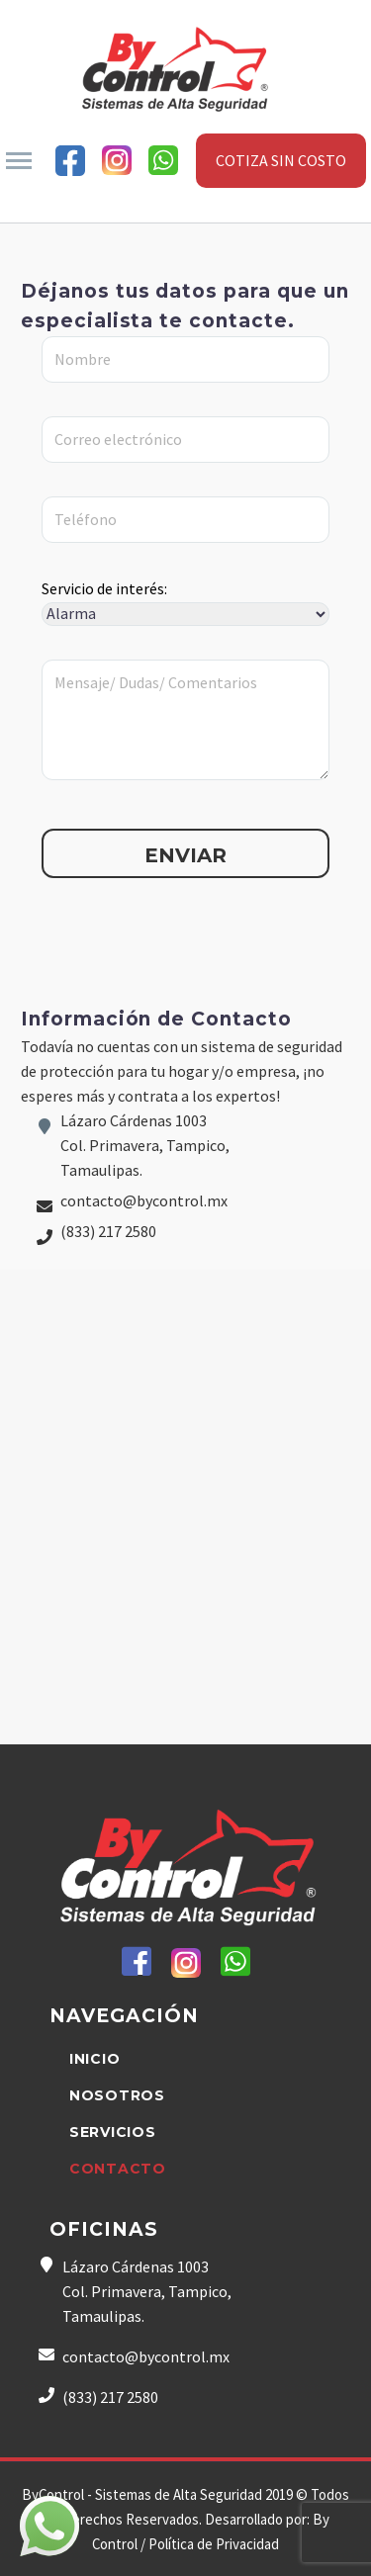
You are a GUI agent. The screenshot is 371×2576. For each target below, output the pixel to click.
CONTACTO (117, 2168)
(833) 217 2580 (108, 1231)
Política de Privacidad (213, 2543)
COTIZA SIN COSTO (281, 160)
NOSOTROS (117, 2095)
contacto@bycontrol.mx (144, 1200)
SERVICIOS (112, 2132)
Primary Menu (19, 160)
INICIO (94, 2059)
